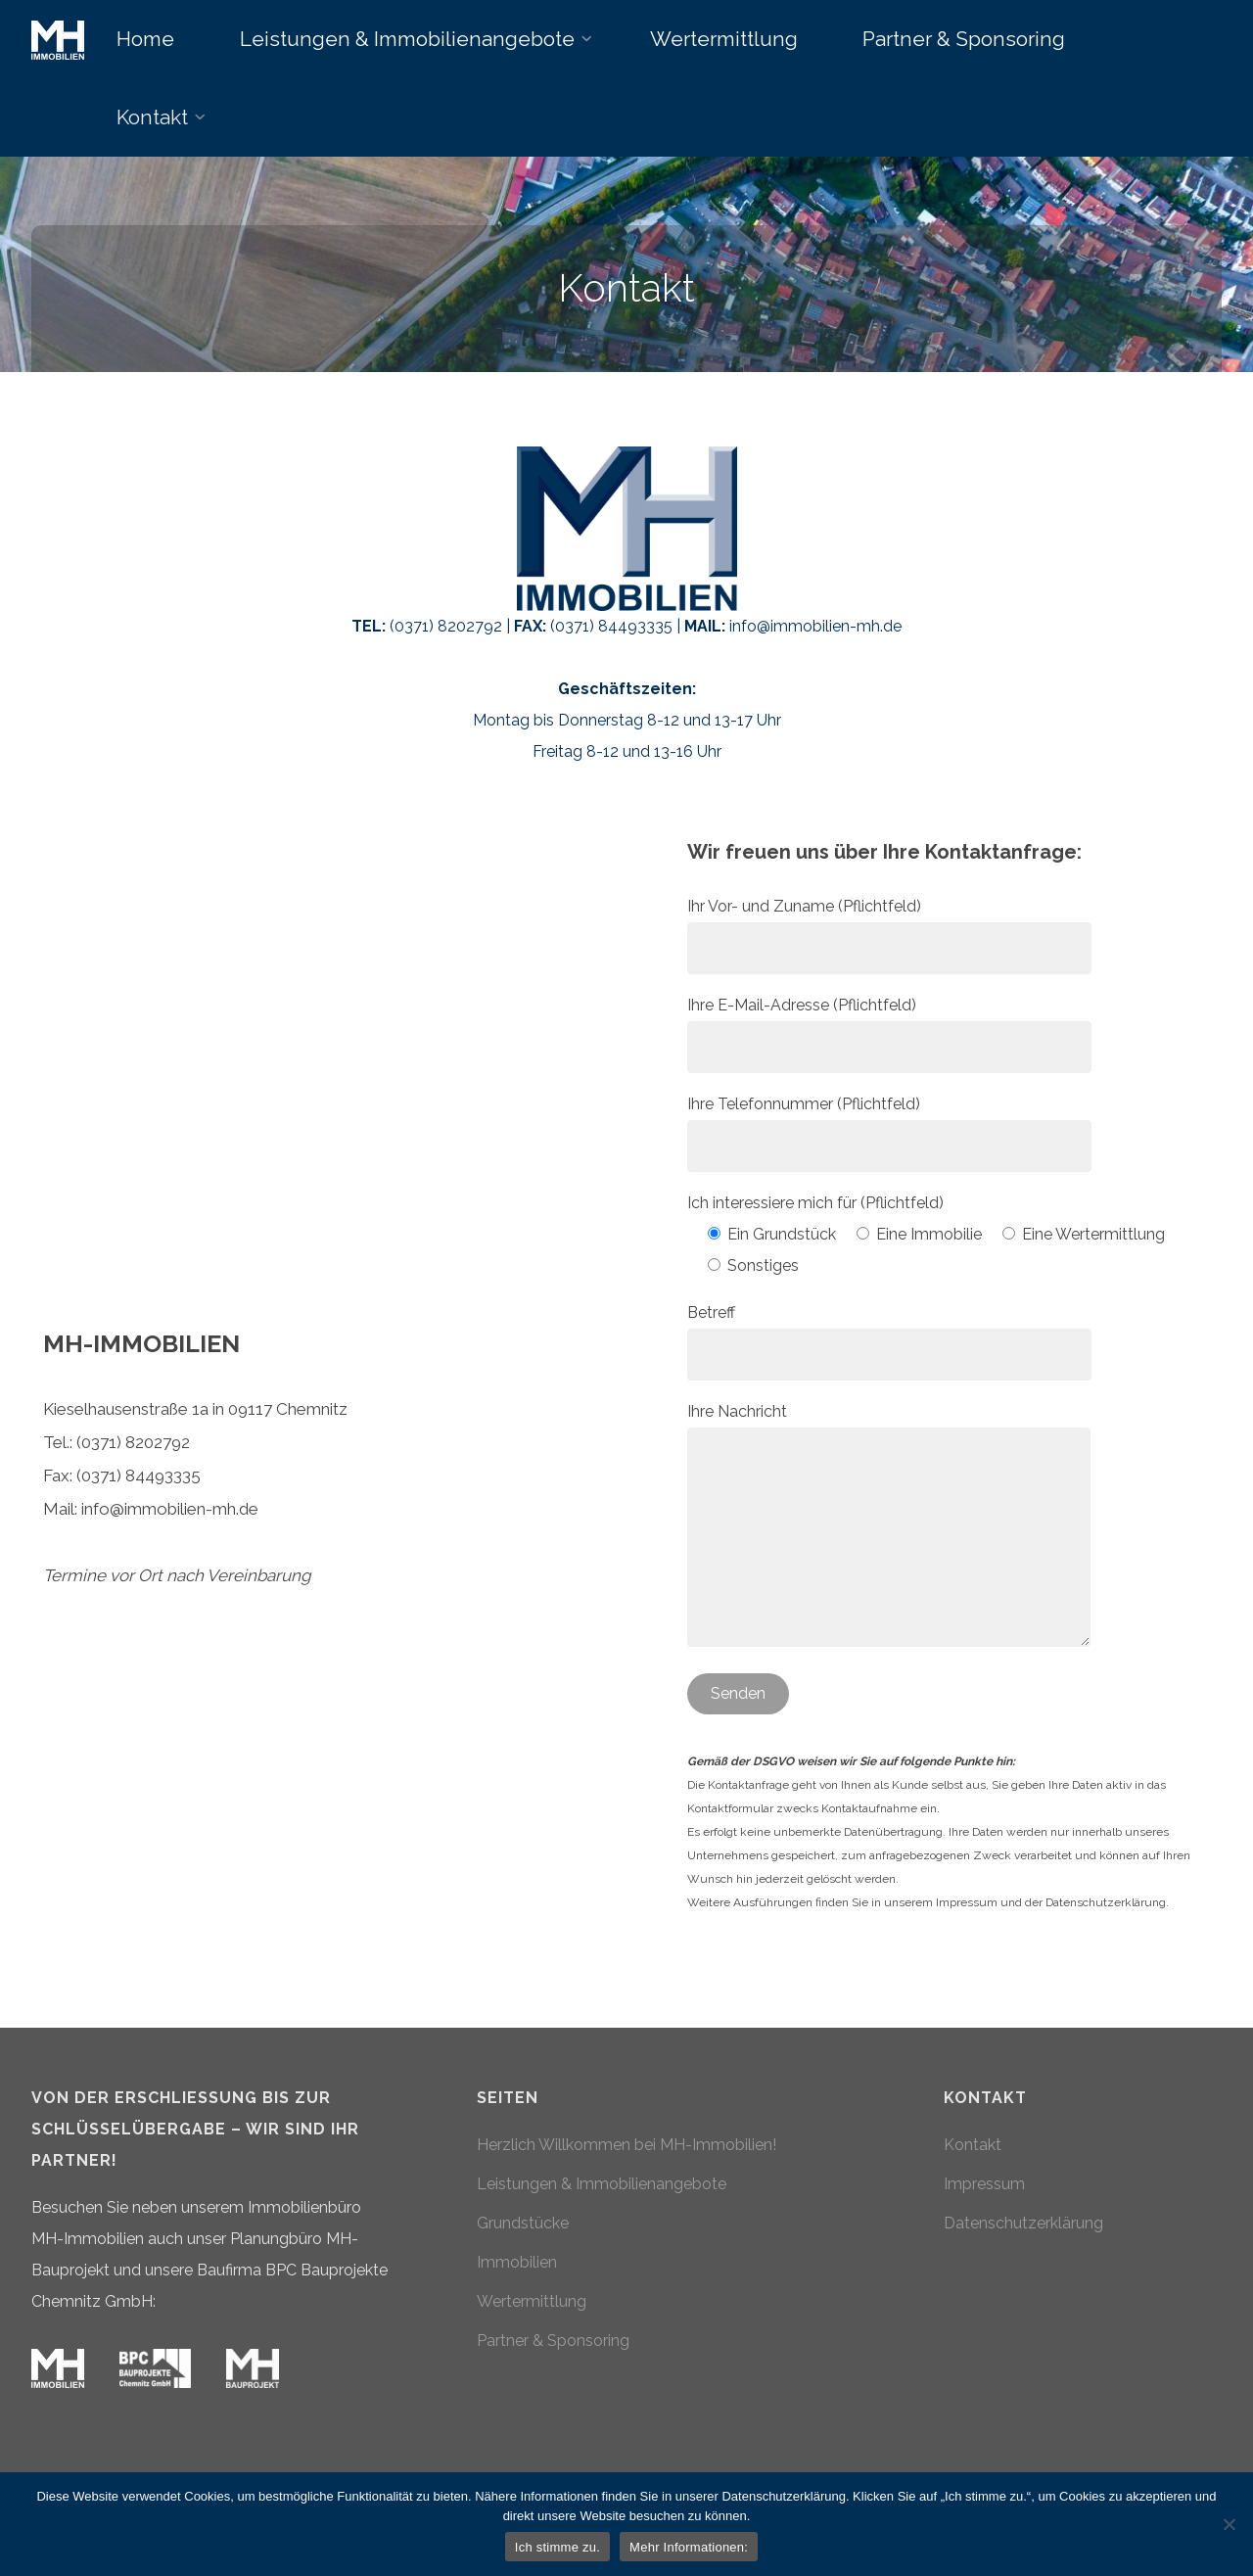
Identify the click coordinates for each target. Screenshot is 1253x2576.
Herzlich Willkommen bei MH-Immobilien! (626, 2144)
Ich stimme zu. (557, 2547)
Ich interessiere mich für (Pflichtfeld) (815, 1203)
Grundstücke (523, 2223)
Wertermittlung (531, 2301)
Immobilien (517, 2262)
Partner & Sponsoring (553, 2340)
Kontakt (972, 2144)
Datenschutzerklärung (1023, 2223)
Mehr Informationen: (688, 2547)
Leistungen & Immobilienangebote (601, 2184)
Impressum (984, 2184)
